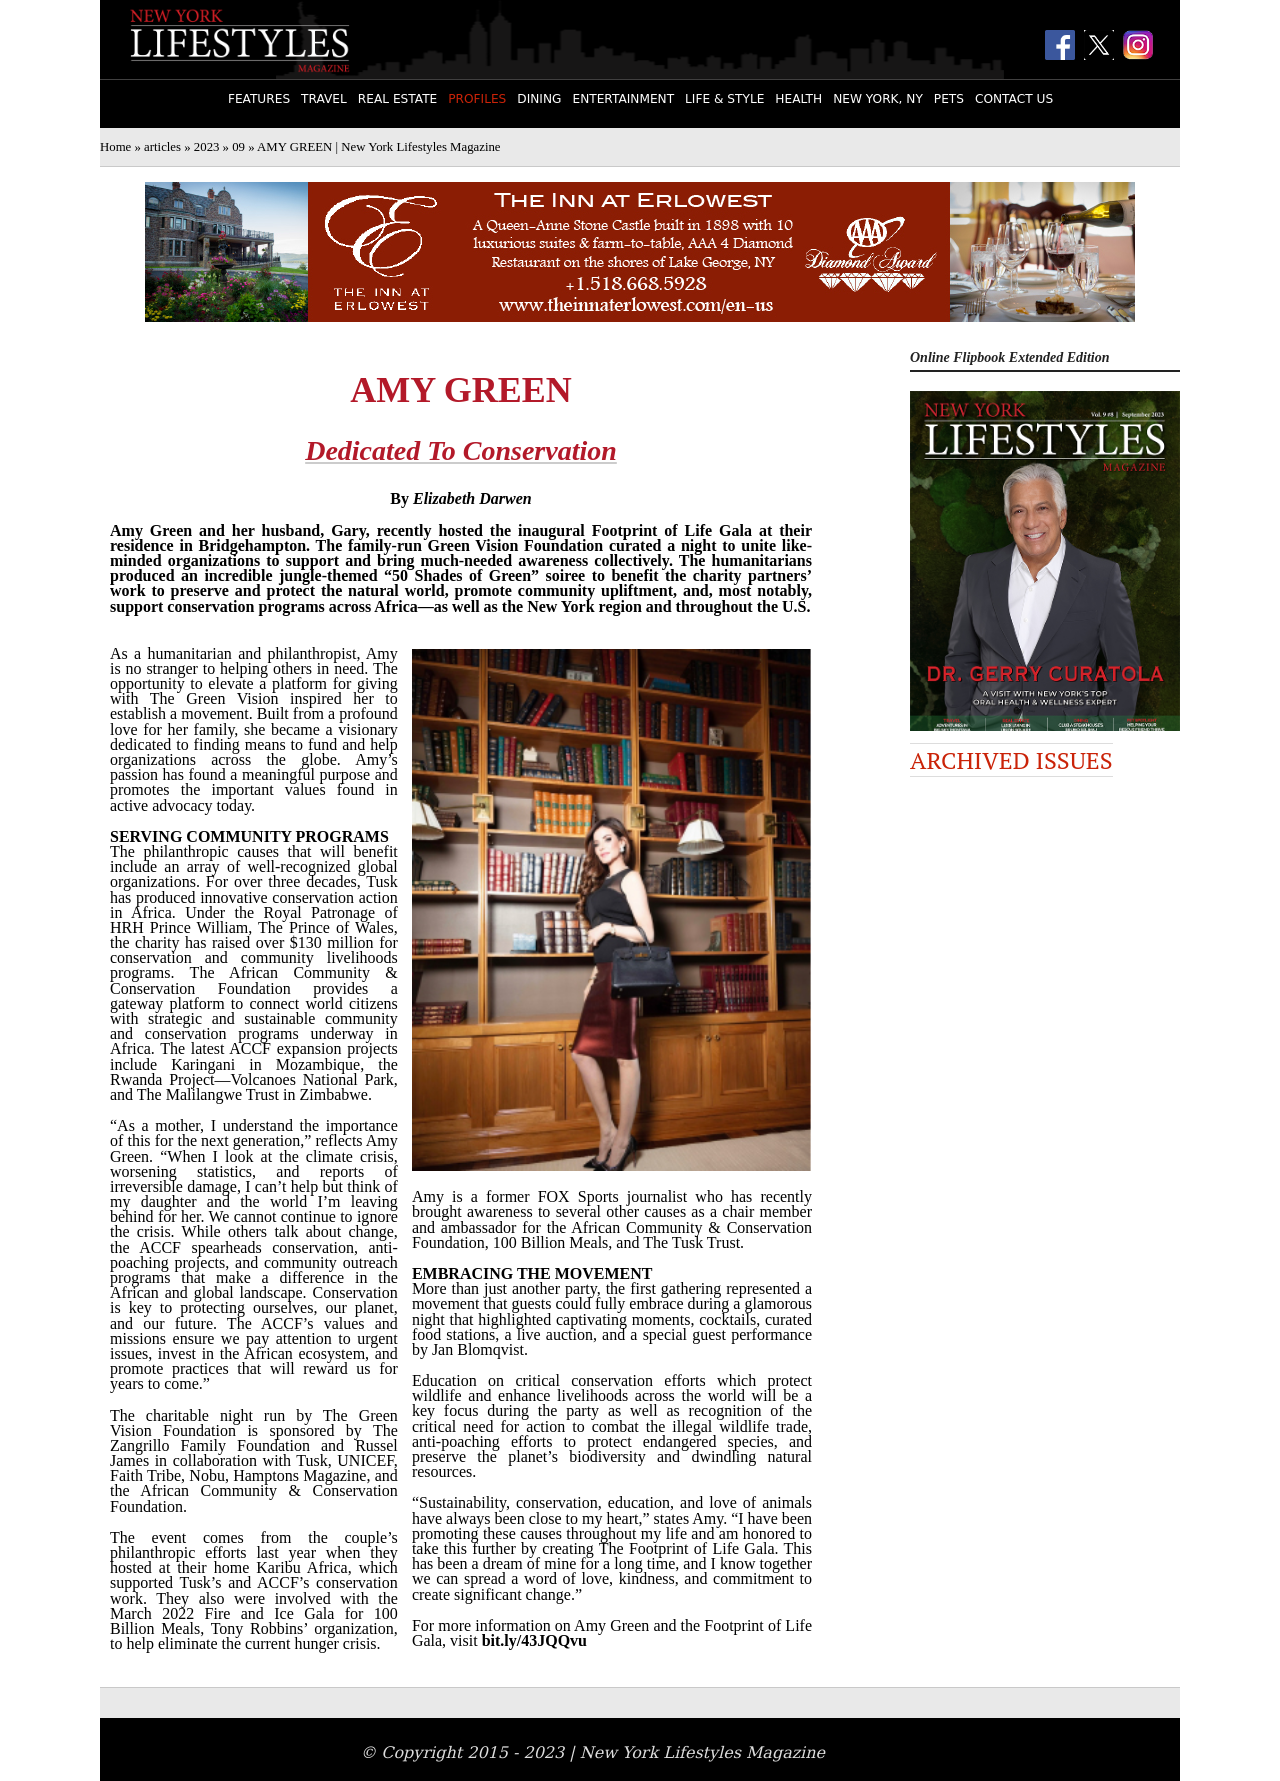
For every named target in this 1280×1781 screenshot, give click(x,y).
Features (259, 99)
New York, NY (878, 99)
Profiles (477, 99)
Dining (539, 99)
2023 (207, 147)
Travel (324, 99)
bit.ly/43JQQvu (534, 1640)
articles (162, 147)
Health (798, 99)
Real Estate (397, 99)
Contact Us (1014, 99)
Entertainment (623, 99)
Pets (949, 99)
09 (238, 147)
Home (115, 147)
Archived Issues (1011, 760)
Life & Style (724, 99)
